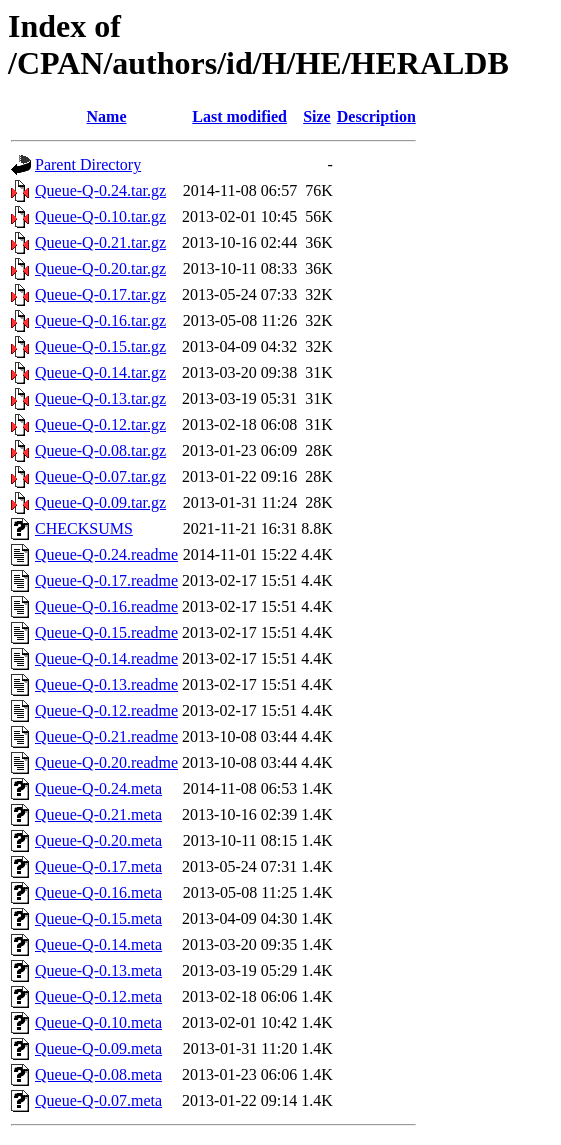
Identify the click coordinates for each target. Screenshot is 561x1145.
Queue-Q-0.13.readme (106, 684)
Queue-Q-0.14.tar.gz (100, 372)
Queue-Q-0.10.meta (98, 1022)
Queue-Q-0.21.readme (106, 736)
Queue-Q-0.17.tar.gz (100, 294)
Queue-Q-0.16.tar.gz (100, 320)
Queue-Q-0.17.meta (98, 866)
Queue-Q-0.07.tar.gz (100, 476)
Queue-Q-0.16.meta (98, 892)
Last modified (239, 116)
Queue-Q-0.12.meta (98, 996)
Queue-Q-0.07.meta (98, 1100)
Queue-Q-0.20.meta (98, 840)
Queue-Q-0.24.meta (98, 788)
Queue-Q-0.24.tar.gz (100, 190)
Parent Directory (88, 164)
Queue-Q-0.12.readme (106, 710)
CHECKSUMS (84, 528)
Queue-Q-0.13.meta (98, 970)
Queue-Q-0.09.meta (98, 1048)
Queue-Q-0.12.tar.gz (100, 424)
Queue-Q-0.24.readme (106, 554)
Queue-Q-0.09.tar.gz (100, 502)
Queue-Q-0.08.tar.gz (100, 450)
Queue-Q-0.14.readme (106, 658)
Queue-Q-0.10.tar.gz (100, 216)
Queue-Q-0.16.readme (106, 606)
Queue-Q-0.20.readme (106, 762)
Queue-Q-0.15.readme (106, 632)
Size (317, 116)
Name (107, 116)
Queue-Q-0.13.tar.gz (100, 398)
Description (376, 116)
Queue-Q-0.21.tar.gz (100, 242)
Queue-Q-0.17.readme (106, 580)
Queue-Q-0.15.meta (98, 918)
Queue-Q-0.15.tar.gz (100, 346)
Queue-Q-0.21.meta (98, 814)
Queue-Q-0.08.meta (98, 1074)
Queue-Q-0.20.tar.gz (100, 268)
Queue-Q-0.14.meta (98, 944)
